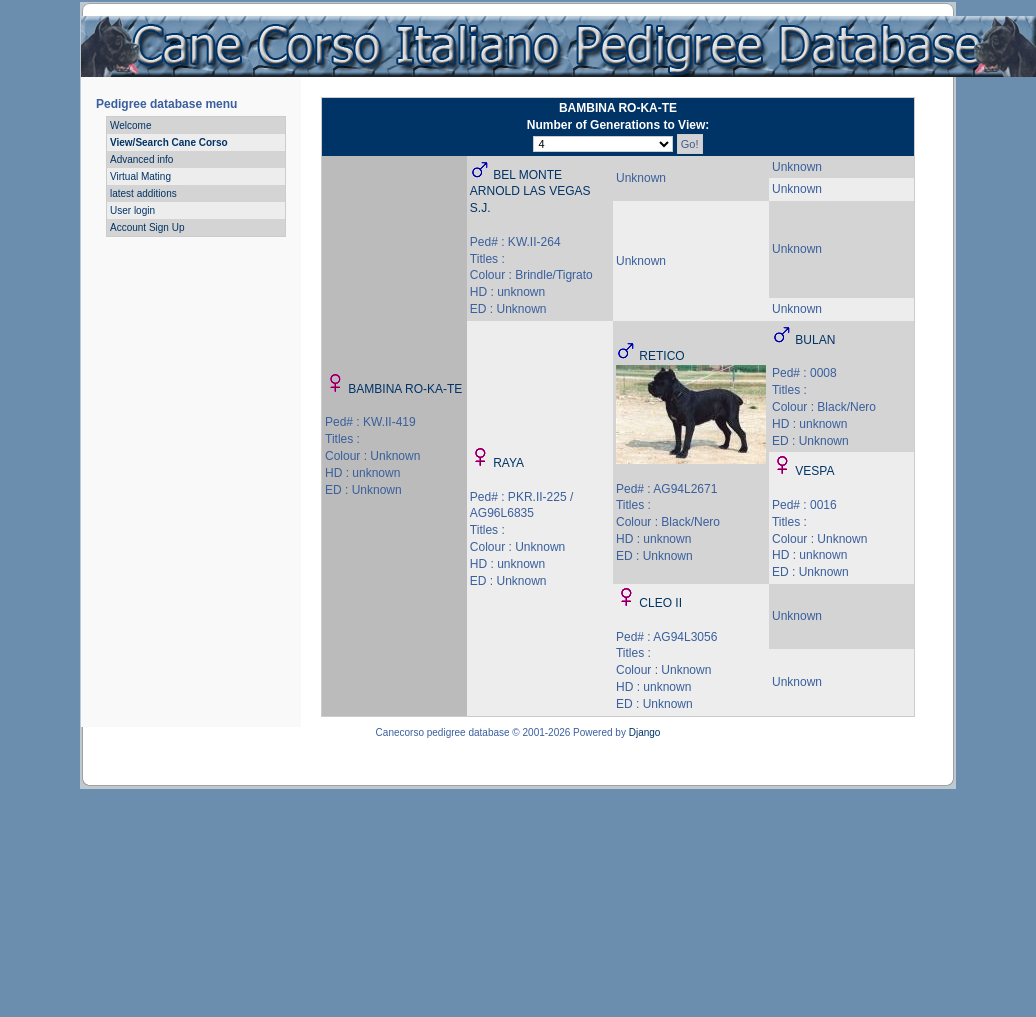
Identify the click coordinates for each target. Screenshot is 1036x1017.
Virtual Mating (140, 176)
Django (645, 732)
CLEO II (660, 603)
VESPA (814, 471)
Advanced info (141, 159)
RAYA (508, 463)
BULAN (815, 340)
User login (132, 210)
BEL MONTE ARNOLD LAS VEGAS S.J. (530, 192)
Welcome (131, 125)
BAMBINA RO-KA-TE (405, 389)
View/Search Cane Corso (169, 142)
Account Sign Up (147, 227)
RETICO (661, 356)
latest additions (143, 193)
